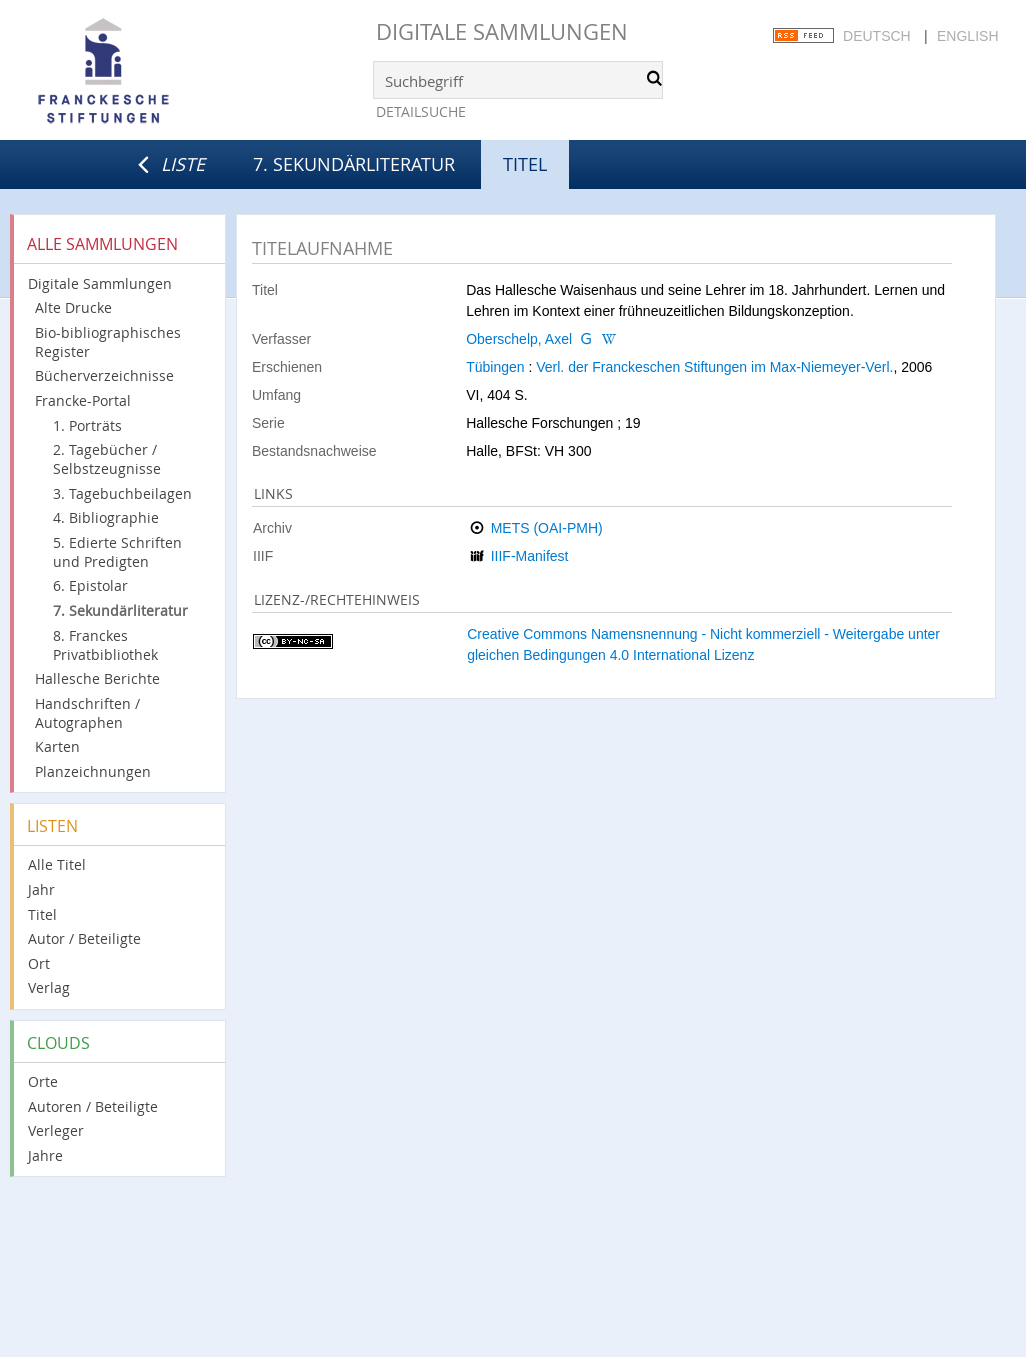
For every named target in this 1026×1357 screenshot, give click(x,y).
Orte (43, 1081)
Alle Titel (57, 864)
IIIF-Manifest (530, 556)
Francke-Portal (83, 400)
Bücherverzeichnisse (104, 375)
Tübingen (495, 367)
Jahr (41, 889)
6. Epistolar (90, 585)
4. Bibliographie (106, 517)
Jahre (45, 1155)
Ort (39, 963)
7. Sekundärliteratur (354, 164)
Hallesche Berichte (97, 678)
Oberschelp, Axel (519, 339)
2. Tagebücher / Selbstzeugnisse (107, 459)
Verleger (56, 1130)
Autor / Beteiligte (84, 938)
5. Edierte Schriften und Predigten (117, 552)
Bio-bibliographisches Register (108, 342)
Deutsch (877, 36)
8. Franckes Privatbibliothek (105, 645)
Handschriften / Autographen (87, 713)
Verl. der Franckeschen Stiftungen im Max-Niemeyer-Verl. (714, 367)
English (967, 36)
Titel (42, 914)
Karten (57, 746)
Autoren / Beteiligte (93, 1106)
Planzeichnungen (93, 771)
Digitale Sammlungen (502, 31)
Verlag (49, 987)
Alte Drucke (73, 307)
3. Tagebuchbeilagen (122, 493)
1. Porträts (87, 425)
